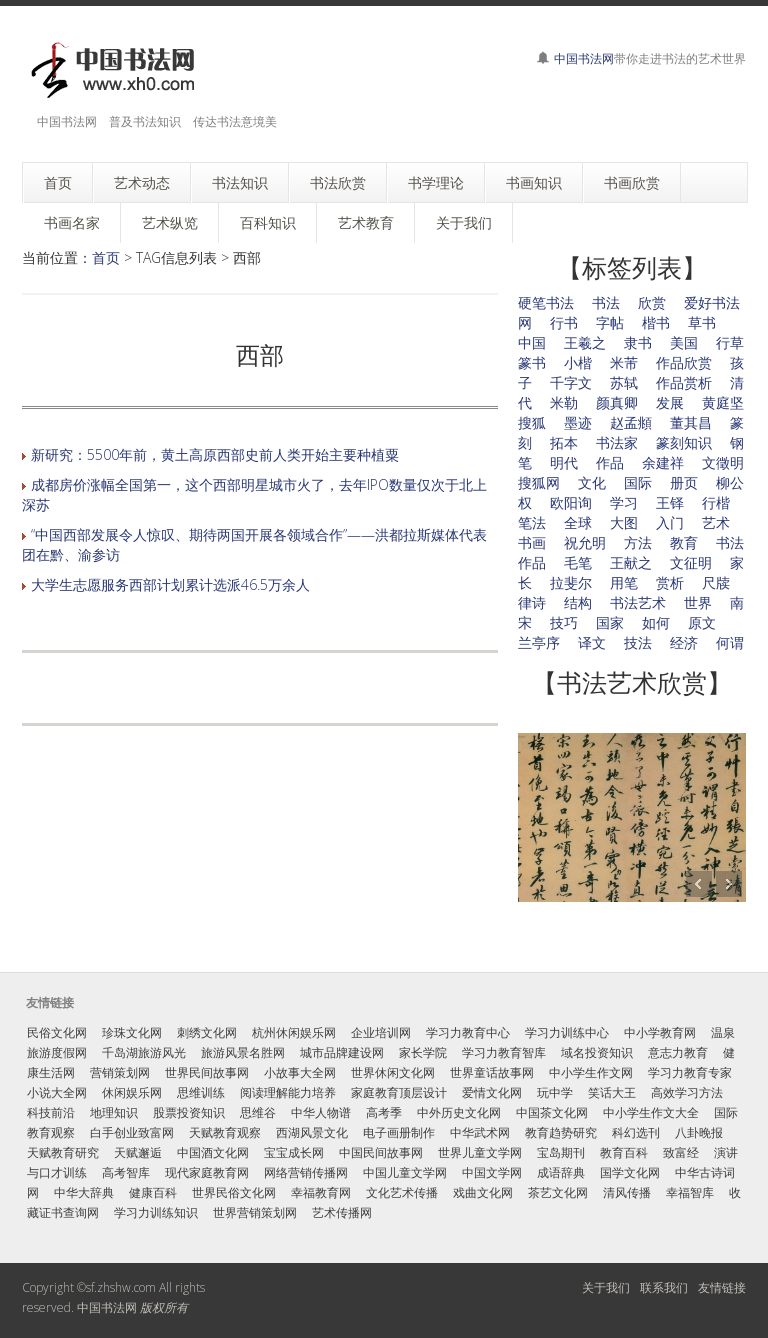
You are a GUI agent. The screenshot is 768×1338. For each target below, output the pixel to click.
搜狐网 (539, 482)
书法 (606, 302)
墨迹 (578, 422)
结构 (578, 602)
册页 (684, 482)
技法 (638, 642)
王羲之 (585, 342)
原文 (702, 622)
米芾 (624, 362)
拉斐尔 (571, 582)
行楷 (716, 502)
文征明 (691, 562)
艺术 (716, 522)
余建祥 (663, 462)
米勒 (564, 402)
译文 (592, 642)
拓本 (564, 442)
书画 (532, 542)
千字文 (571, 382)
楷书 (656, 322)
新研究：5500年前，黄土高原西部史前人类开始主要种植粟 (215, 454)
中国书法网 (584, 58)
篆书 (532, 362)
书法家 (617, 442)
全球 (578, 522)
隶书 (638, 342)
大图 (624, 522)
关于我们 (606, 1287)
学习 (624, 502)
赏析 (670, 582)
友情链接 (722, 1287)
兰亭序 (539, 642)
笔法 (532, 522)
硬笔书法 (546, 302)
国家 (610, 622)
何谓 (730, 642)
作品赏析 (684, 382)
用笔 (624, 582)
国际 (638, 482)
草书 (702, 322)
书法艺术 (638, 602)
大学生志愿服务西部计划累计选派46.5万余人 (170, 584)
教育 (684, 542)
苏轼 (624, 382)
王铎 (670, 502)
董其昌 (691, 422)
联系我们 (664, 1287)
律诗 (532, 602)
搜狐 (532, 422)
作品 (610, 462)
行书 (564, 322)
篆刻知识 (684, 442)
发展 (670, 402)
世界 (698, 602)
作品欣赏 (684, 362)
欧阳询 (571, 502)
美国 (684, 342)
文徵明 (723, 462)
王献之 (631, 562)
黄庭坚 (723, 402)
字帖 (610, 322)
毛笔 (578, 562)
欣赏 (652, 302)
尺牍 (716, 582)
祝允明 (585, 542)
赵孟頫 (631, 422)
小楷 (578, 362)
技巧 (564, 622)
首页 (106, 257)
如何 (656, 622)
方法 (638, 542)
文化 (592, 482)
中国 (532, 342)
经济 (684, 642)
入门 (670, 522)
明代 (564, 462)
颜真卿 (617, 402)
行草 (730, 342)
